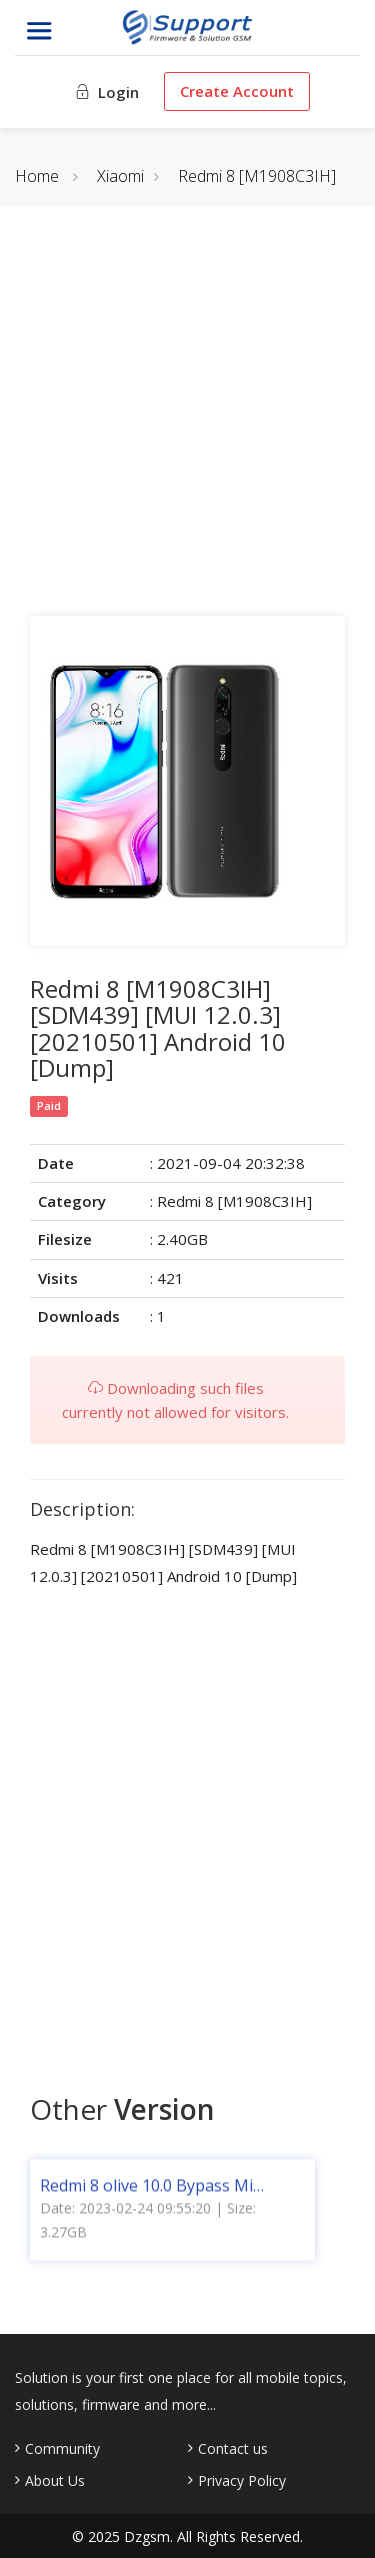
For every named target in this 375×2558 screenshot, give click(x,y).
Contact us (233, 2449)
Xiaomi (120, 176)
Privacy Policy (242, 2481)
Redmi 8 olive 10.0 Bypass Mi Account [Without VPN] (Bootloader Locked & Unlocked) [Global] (160, 2191)
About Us (55, 2481)
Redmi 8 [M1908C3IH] (257, 176)
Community (62, 2449)
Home (37, 176)
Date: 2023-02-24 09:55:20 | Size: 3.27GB (148, 2225)
